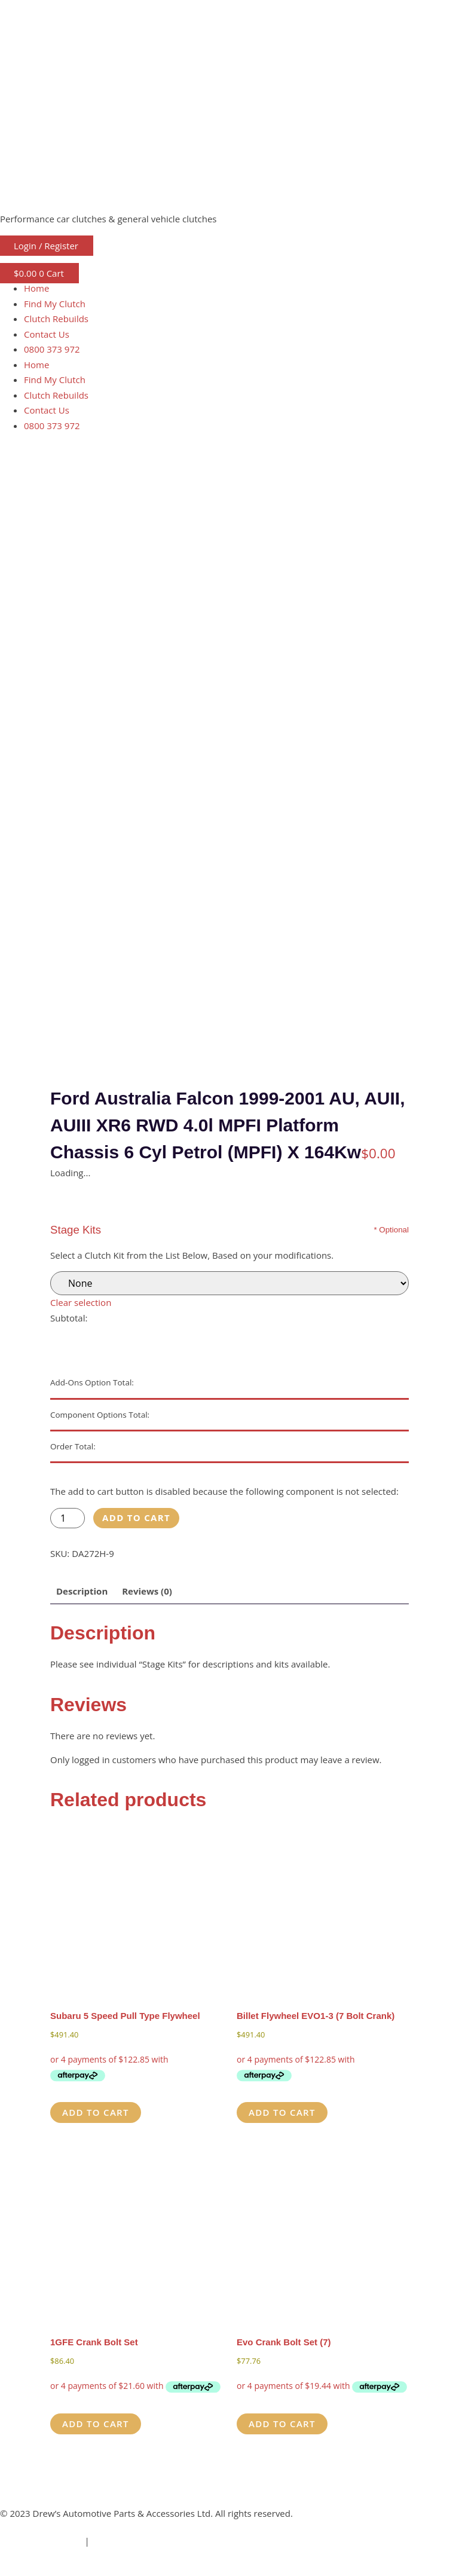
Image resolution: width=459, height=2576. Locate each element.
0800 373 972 (52, 349)
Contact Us (46, 334)
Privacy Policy (120, 2541)
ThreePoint (155, 2568)
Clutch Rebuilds (56, 319)
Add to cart (136, 1517)
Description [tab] (82, 1591)
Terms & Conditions (41, 2541)
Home (36, 288)
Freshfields (73, 2568)
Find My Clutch (54, 304)
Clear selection (80, 1302)
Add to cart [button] (95, 2112)
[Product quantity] (67, 1518)
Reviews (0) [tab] (147, 1591)
